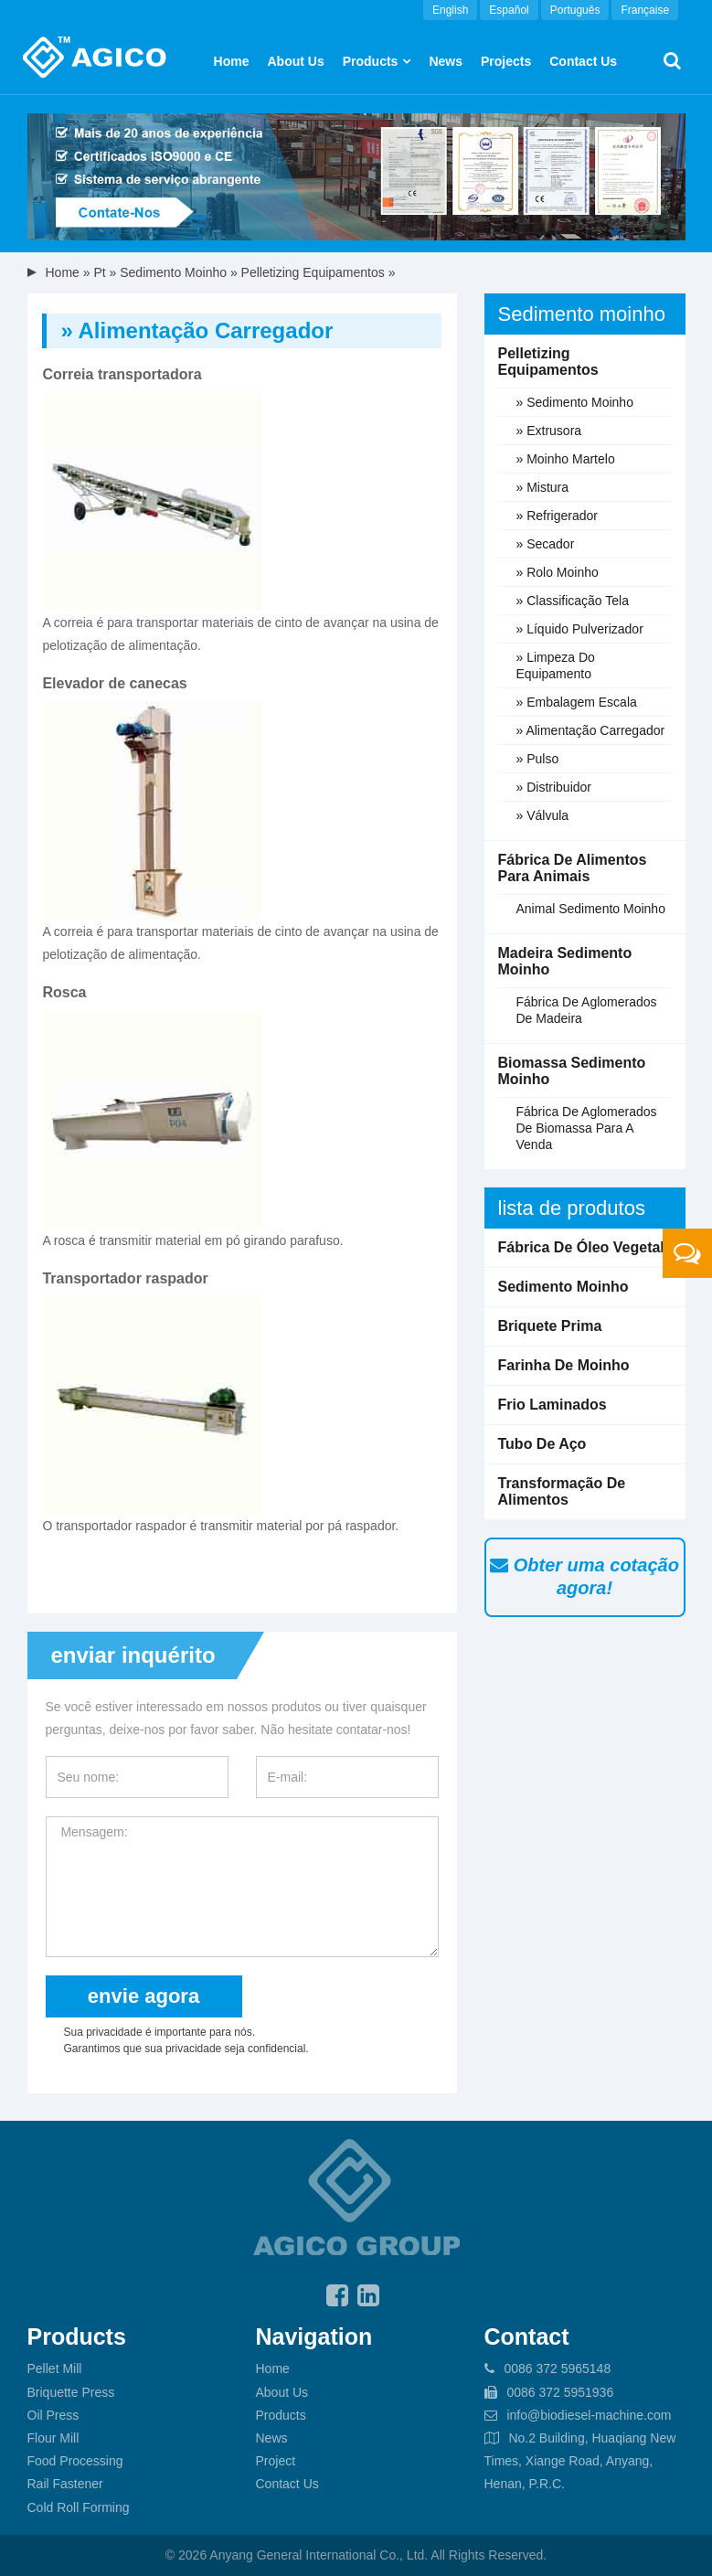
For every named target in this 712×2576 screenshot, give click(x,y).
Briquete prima (550, 1326)
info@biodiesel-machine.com (588, 2415)
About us (295, 61)
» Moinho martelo (565, 459)
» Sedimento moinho (574, 402)
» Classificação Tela (572, 600)
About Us (282, 2392)
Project (276, 2461)
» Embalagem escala (576, 702)
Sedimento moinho (173, 272)
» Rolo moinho (557, 572)
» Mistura (542, 487)
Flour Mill (53, 2438)
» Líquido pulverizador (579, 629)
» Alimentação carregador (590, 730)
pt (99, 272)
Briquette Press (71, 2392)
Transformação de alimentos (562, 1491)
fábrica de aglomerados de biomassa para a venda (586, 1128)
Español (508, 10)
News (445, 61)
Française (645, 10)
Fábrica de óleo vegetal (581, 1247)
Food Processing (75, 2461)
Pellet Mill (54, 2368)
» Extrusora (549, 430)
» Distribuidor (553, 787)
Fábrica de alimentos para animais (572, 868)
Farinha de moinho (564, 1365)
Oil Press (53, 2415)
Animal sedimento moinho (590, 908)
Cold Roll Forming (78, 2507)
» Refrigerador (557, 515)
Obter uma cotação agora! (584, 1576)
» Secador (545, 544)
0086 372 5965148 (557, 2368)
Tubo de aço (542, 1444)
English (450, 10)
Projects (506, 61)
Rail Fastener (65, 2483)
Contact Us (583, 61)
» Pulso (537, 758)
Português (575, 10)
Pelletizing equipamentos (313, 272)
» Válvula (542, 815)
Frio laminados (552, 1404)
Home (232, 61)
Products (371, 61)
